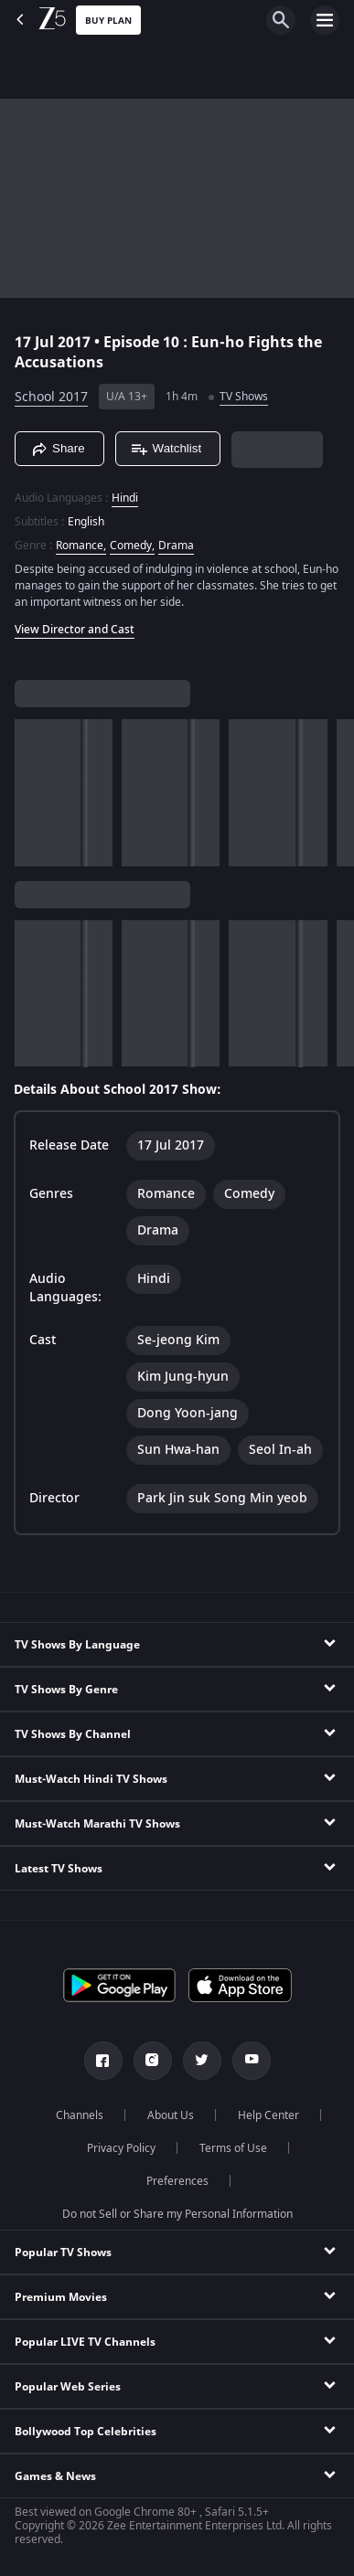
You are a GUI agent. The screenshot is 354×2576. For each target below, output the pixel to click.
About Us (170, 2115)
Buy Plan (108, 20)
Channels (79, 2115)
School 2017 (51, 397)
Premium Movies (61, 2297)
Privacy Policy (121, 2148)
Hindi (125, 498)
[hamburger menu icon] (324, 20)
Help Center (268, 2115)
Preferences (177, 2181)
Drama (176, 545)
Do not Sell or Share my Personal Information (177, 2214)
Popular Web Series (68, 2386)
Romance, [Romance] (81, 545)
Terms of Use (233, 2148)
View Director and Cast (74, 629)
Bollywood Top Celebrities (85, 2431)
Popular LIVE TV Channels (85, 2342)
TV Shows (244, 396)
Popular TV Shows (63, 2252)
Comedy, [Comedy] (132, 545)
